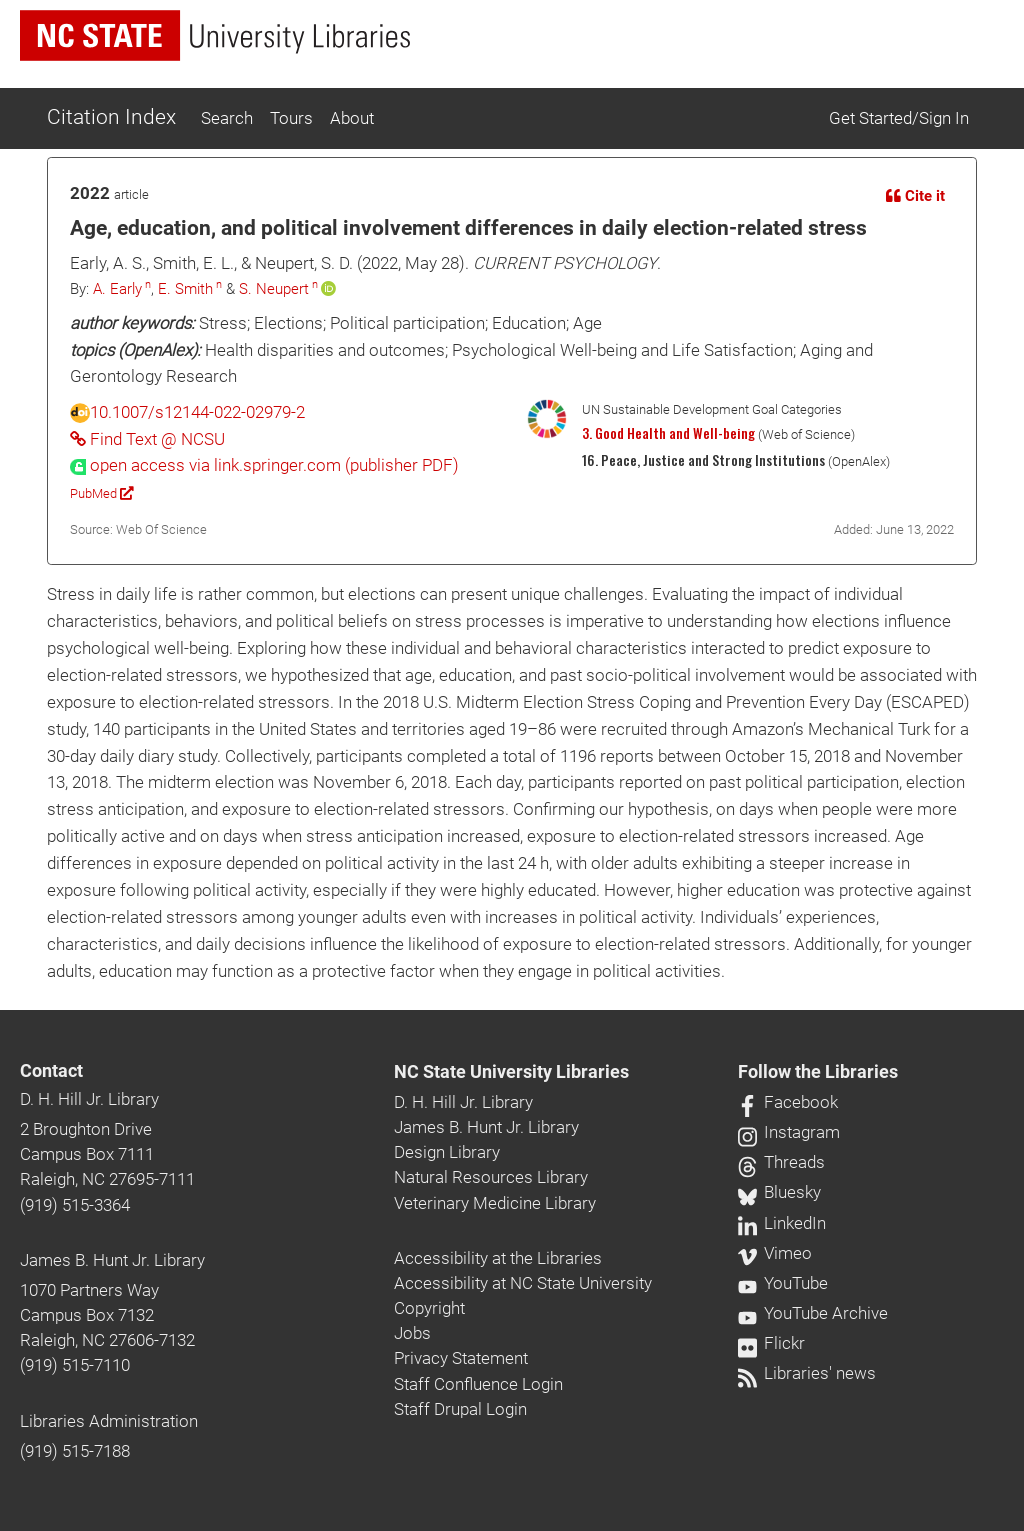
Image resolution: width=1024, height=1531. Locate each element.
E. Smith (185, 289)
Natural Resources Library (491, 1177)
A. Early (117, 289)
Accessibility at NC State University (523, 1283)
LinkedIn (782, 1223)
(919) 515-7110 (75, 1365)
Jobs (412, 1333)
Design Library (447, 1152)
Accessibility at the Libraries (498, 1258)
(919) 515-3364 (75, 1205)
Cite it (915, 196)
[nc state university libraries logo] (215, 35)
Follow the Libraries (818, 1072)
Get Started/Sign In (899, 118)
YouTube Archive (813, 1313)
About (352, 118)
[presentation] (264, 465)
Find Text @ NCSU (147, 439)
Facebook (788, 1102)
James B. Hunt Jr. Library (112, 1260)
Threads (781, 1162)
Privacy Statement (461, 1358)
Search (227, 118)
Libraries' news (807, 1373)
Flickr (771, 1343)
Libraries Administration (109, 1421)
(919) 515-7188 (75, 1451)
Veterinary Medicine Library (495, 1203)
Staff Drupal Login (460, 1409)
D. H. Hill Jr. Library (89, 1099)
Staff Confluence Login (478, 1384)
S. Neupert (274, 289)
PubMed (101, 493)
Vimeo (775, 1253)
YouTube (783, 1283)
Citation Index (111, 117)
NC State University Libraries (511, 1072)
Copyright (429, 1308)
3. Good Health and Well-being (668, 433)
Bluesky (779, 1192)
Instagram (789, 1132)
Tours (291, 118)
